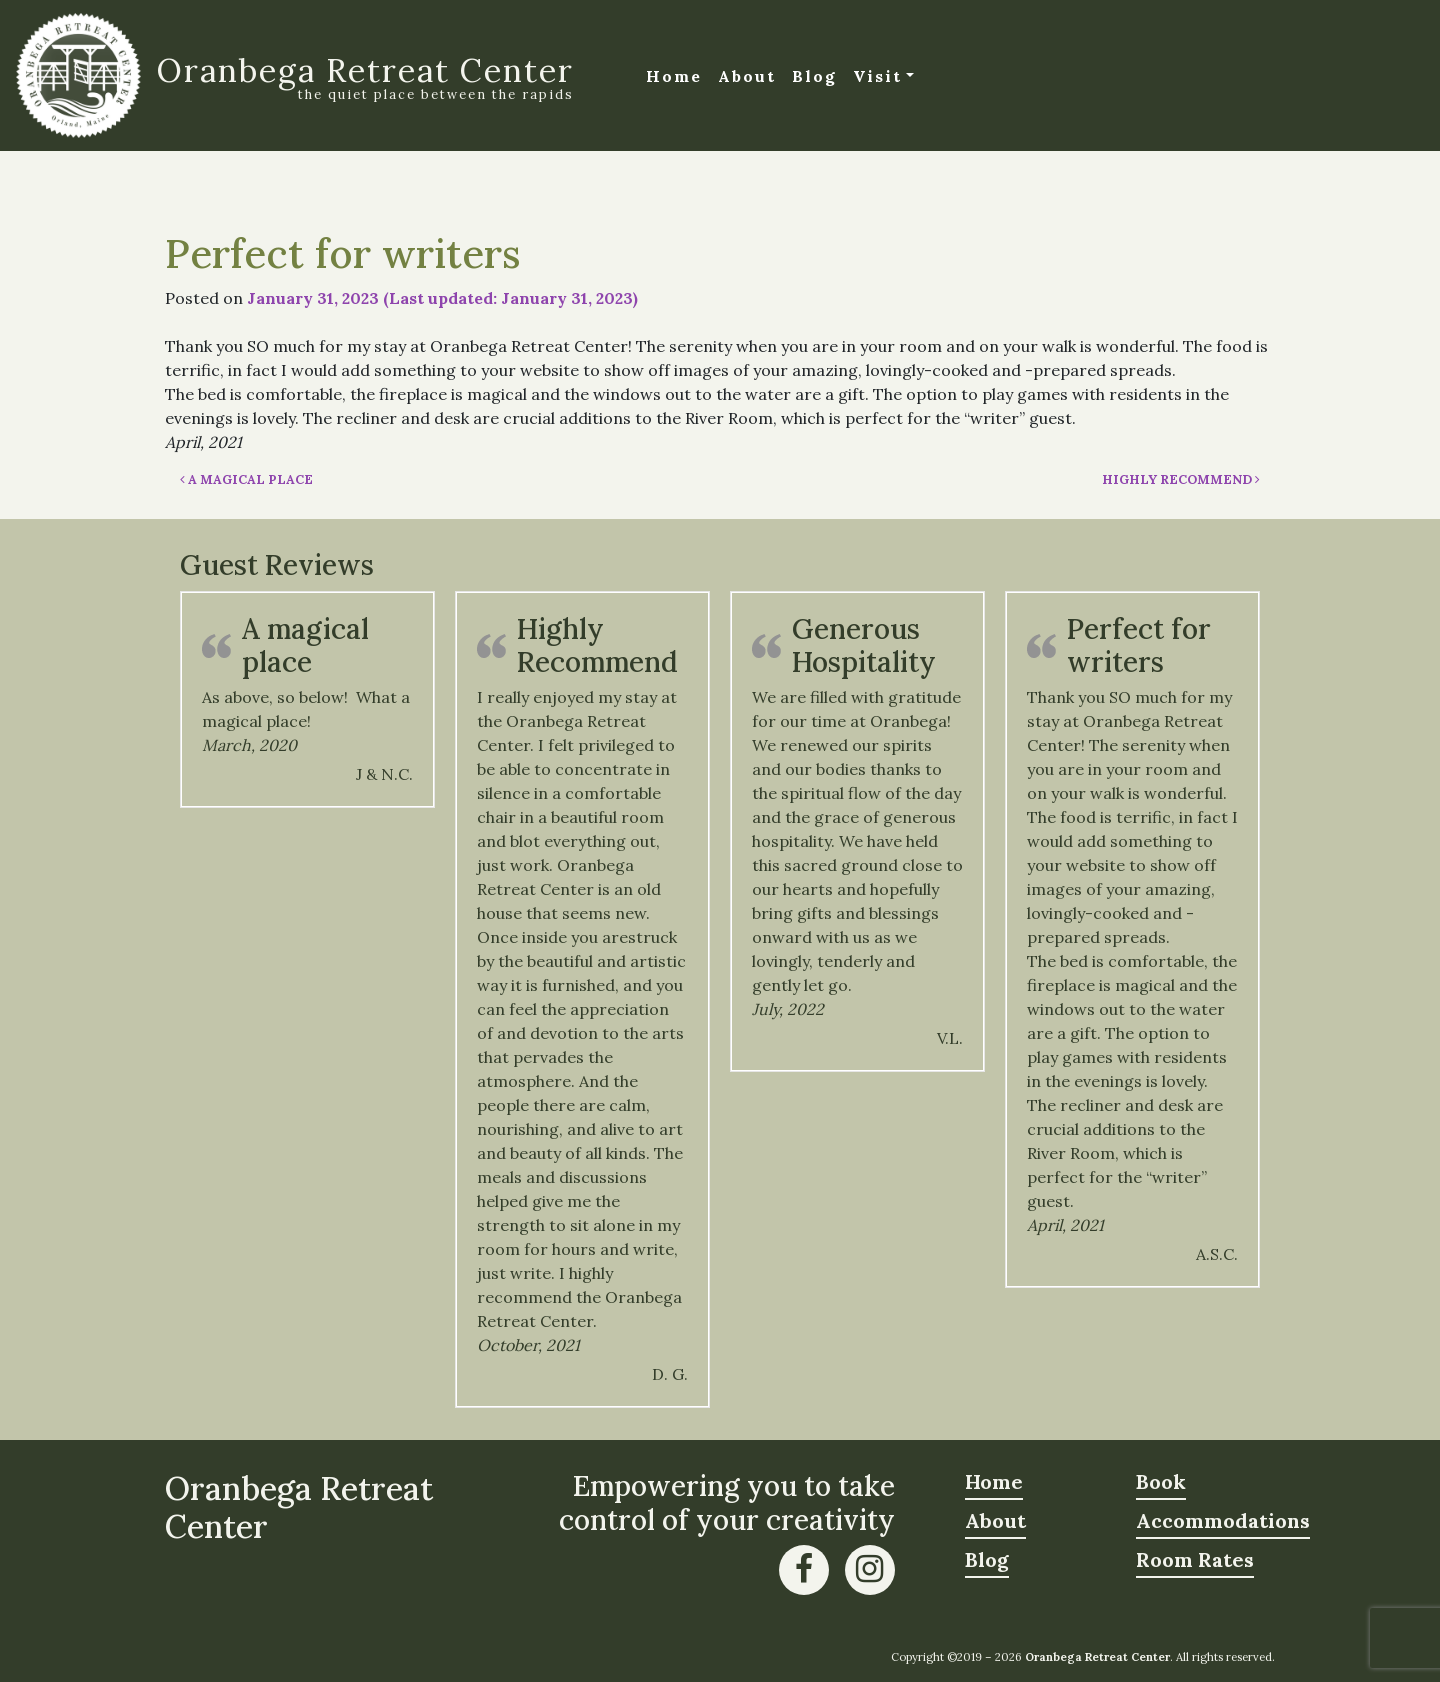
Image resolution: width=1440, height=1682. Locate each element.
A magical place (246, 479)
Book (1161, 1481)
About (747, 76)
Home (674, 76)
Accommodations (1223, 1520)
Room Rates (1195, 1559)
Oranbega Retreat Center (365, 70)
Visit (877, 76)
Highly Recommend (1181, 479)
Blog (814, 76)
